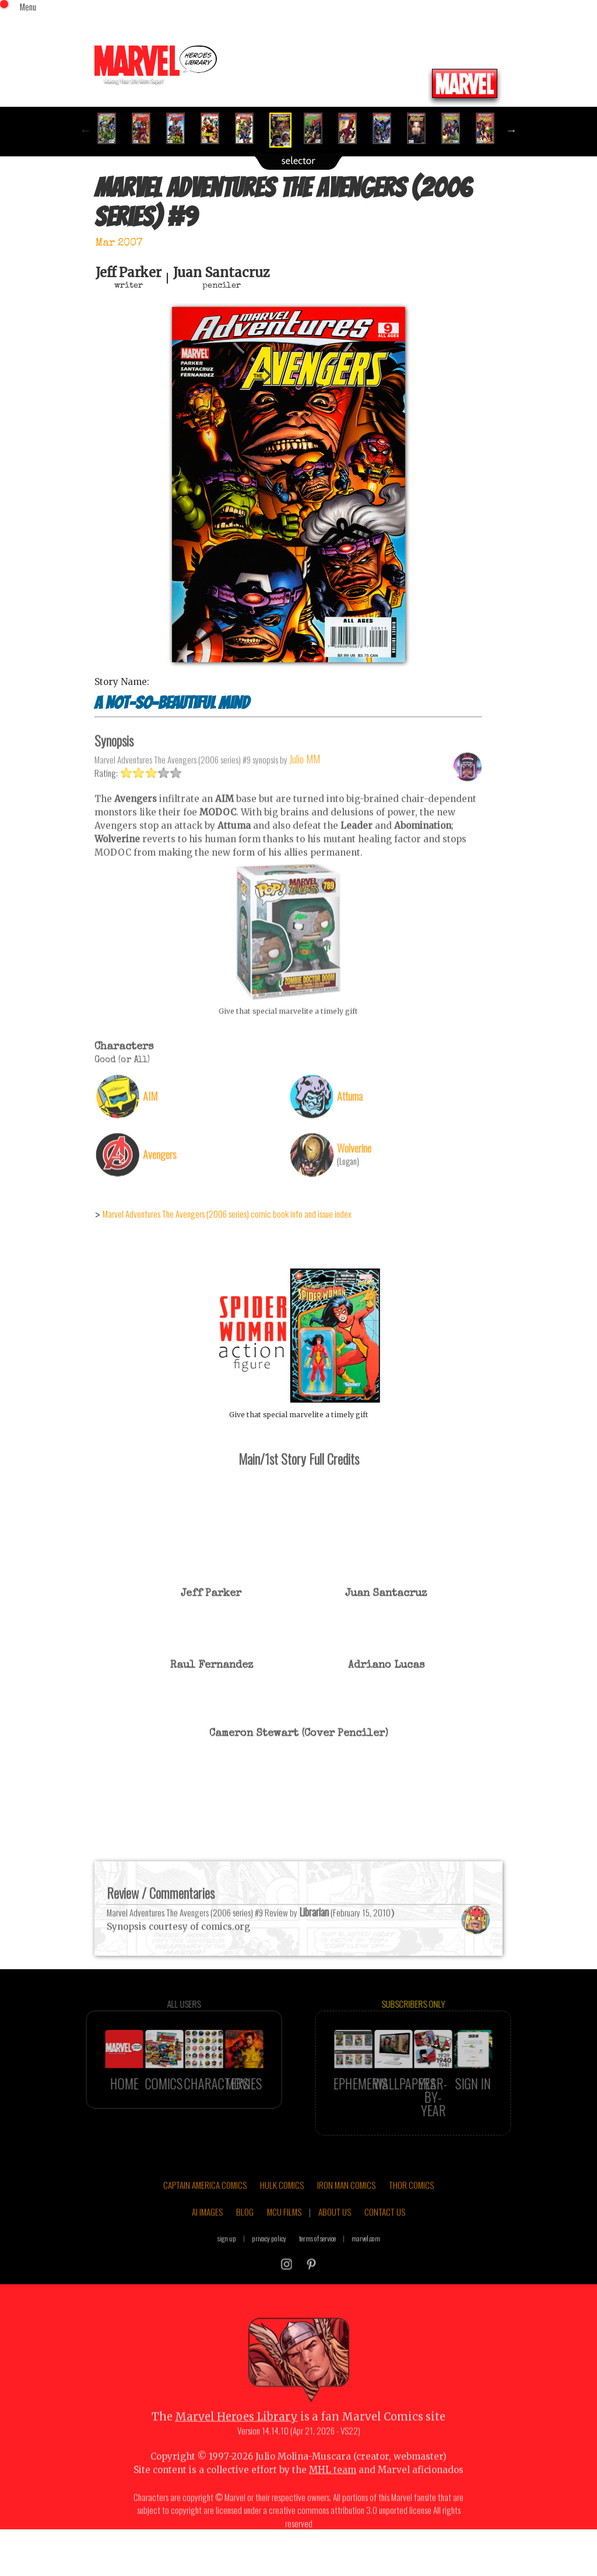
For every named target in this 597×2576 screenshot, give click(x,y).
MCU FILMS (284, 2248)
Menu (28, 6)
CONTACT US (384, 2248)
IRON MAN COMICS (346, 2221)
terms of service (317, 2274)
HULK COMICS (282, 2221)
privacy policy (269, 2274)
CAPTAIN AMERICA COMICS (205, 2221)
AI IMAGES (207, 2248)
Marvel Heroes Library (236, 2453)
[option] (111, 128)
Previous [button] (86, 130)
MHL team (332, 2506)
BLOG (245, 2248)
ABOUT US (334, 2248)
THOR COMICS (411, 2221)
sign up (226, 2274)
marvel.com (366, 2274)
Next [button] (511, 130)
